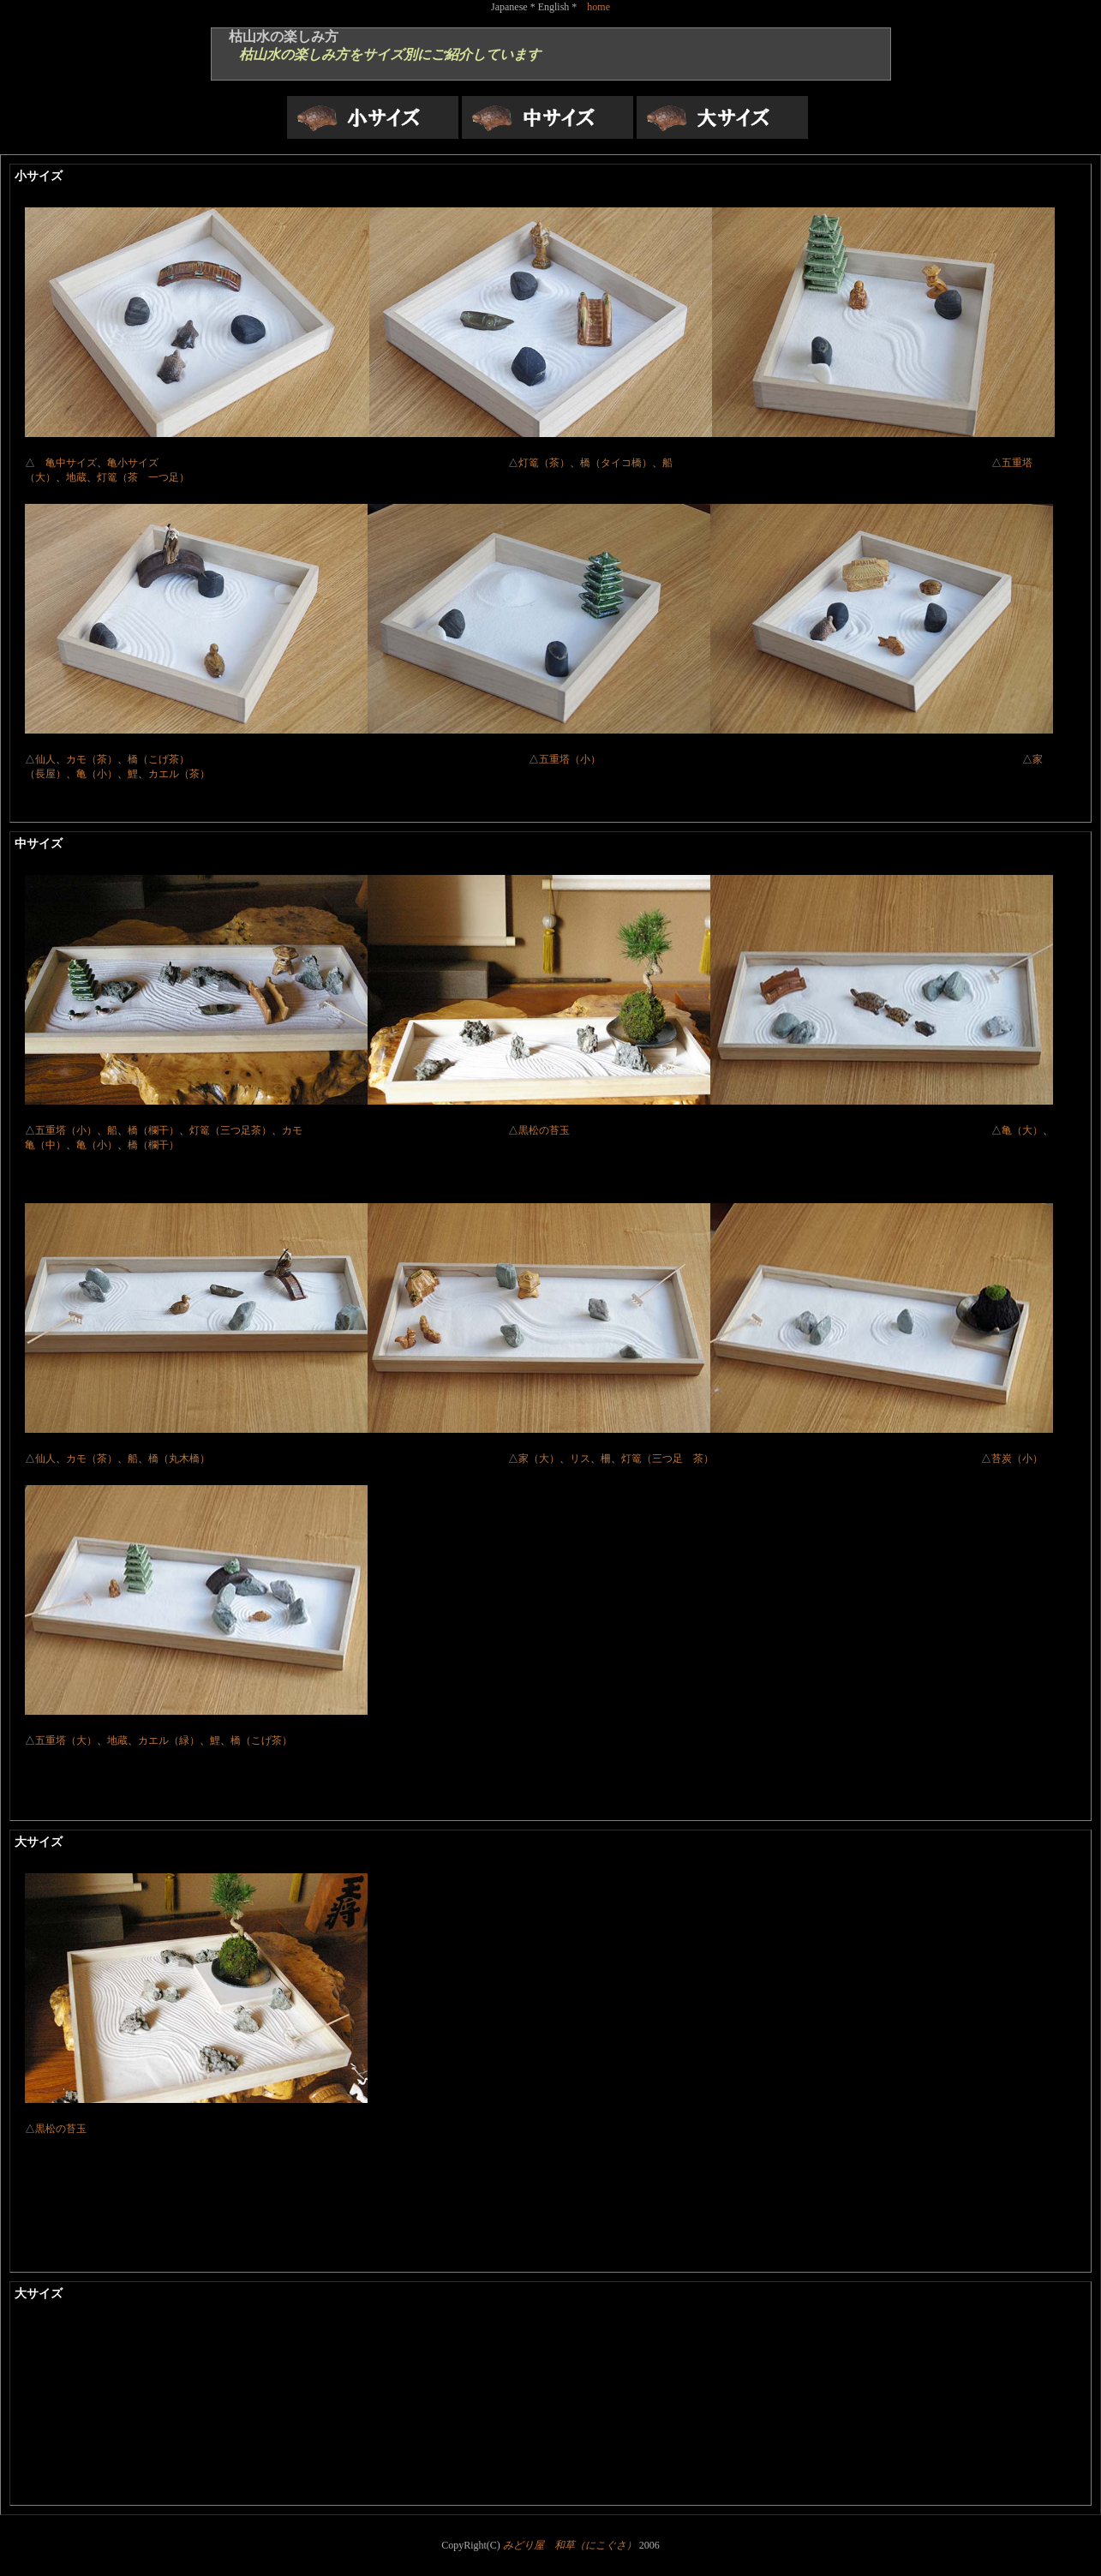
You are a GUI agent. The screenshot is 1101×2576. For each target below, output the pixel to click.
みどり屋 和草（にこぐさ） (570, 2545)
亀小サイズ (307, 463)
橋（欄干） (153, 1130)
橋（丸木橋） (179, 1459)
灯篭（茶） (544, 463)
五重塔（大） (66, 1740)
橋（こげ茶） (328, 759)
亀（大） (1022, 1130)
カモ (292, 1130)
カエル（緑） (169, 1740)
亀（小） (96, 774)
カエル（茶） (179, 774)
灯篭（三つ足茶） (230, 1130)
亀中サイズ (71, 463)
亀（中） (45, 1145)
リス (580, 1459)
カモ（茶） (91, 759)
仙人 (45, 759)
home (598, 7)
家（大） (538, 1459)
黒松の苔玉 (544, 1130)
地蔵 (76, 477)
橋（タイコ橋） (616, 463)
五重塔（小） (780, 759)
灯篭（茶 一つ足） (143, 477)
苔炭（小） (1017, 1459)
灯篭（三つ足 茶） (667, 1459)
